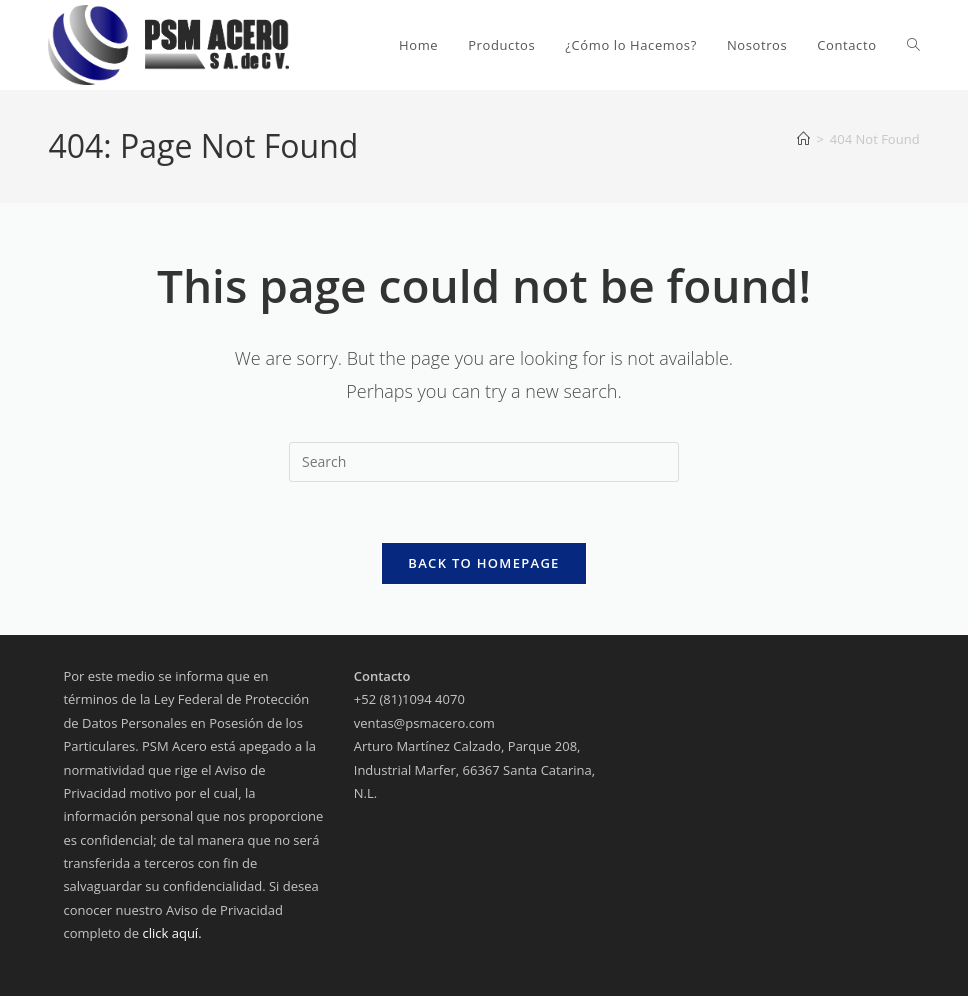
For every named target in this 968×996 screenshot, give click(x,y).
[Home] (803, 139)
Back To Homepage (483, 563)
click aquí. (172, 933)
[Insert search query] (484, 462)
